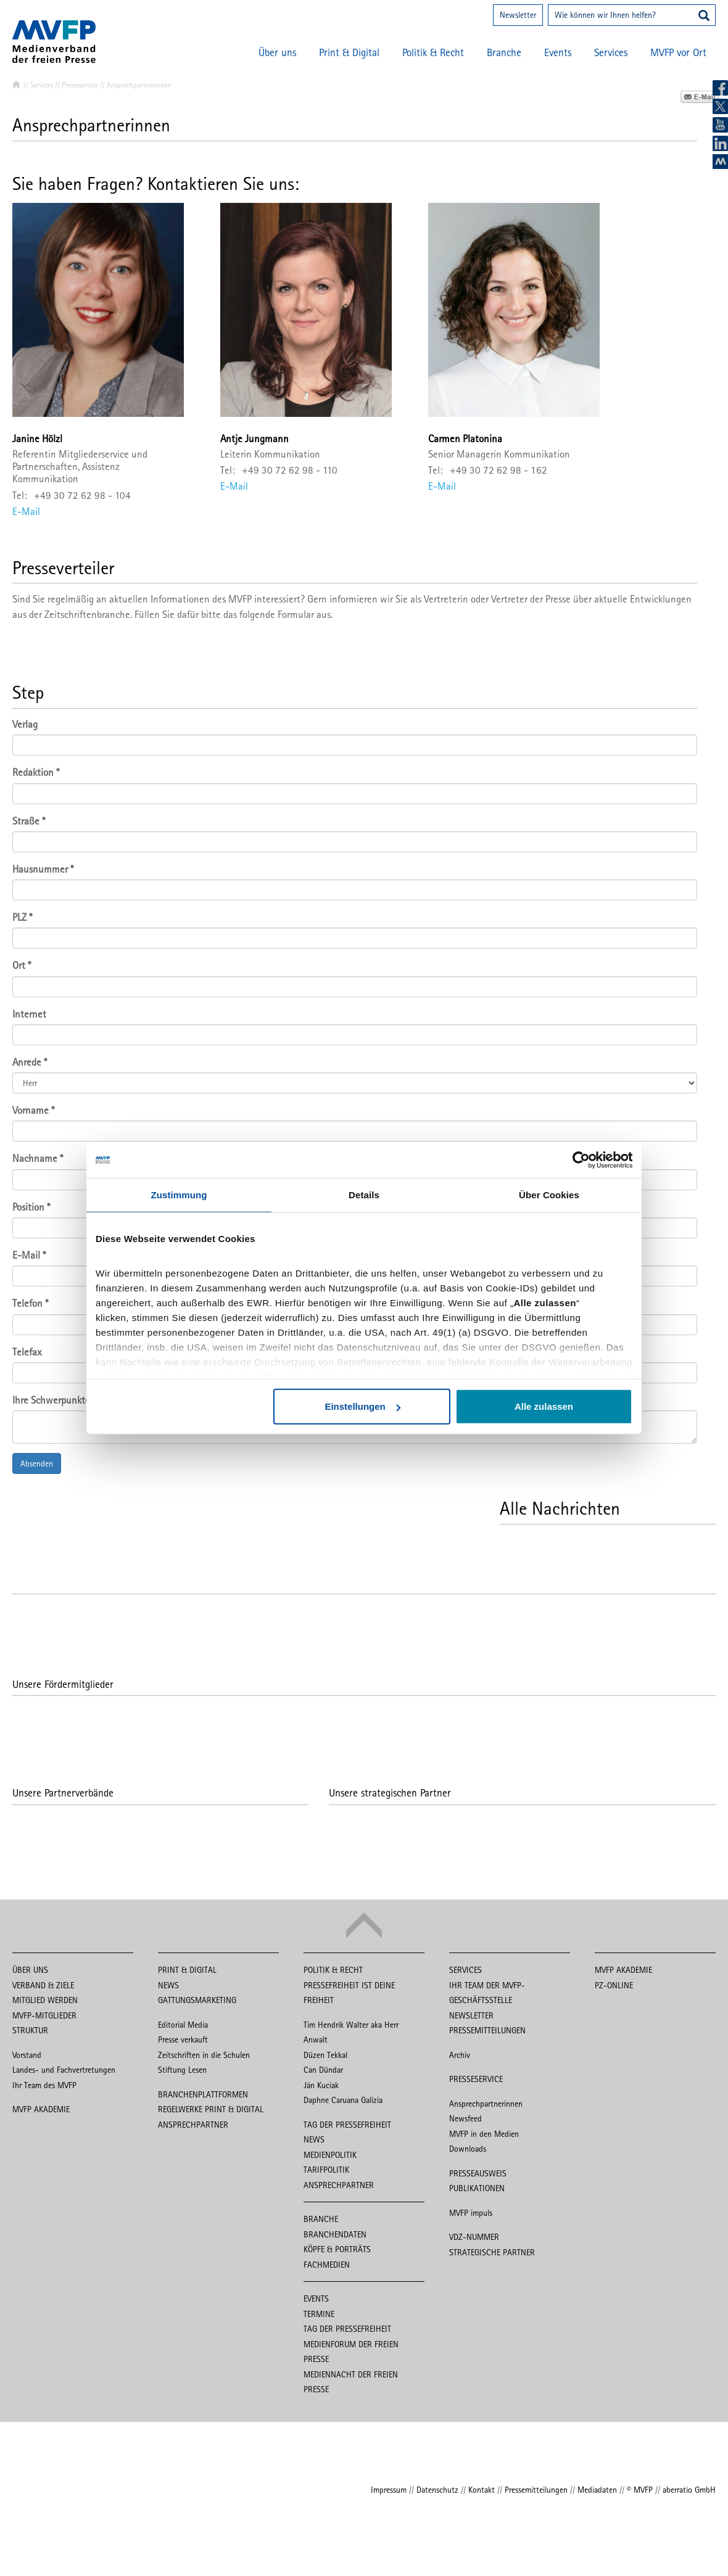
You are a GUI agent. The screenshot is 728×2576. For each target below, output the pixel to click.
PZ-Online (614, 1985)
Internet (29, 1014)
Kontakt (481, 2490)
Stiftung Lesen (182, 2070)
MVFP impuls (470, 2213)
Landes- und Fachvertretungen (63, 2070)
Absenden (36, 1463)
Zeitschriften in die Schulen (204, 2055)
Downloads (467, 2149)
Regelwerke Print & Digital (210, 2109)
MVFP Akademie (41, 2109)
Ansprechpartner (193, 2125)
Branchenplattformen (203, 2094)
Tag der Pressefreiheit (347, 2125)
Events (557, 52)
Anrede (29, 1062)
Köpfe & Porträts (337, 2249)
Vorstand (26, 2055)
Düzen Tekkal (325, 2055)
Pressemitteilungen (487, 2030)
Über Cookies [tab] (549, 1195)
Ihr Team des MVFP (44, 2085)
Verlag (25, 724)
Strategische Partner (492, 2252)
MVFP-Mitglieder (44, 2015)
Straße (28, 821)
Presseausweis (478, 2173)
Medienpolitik (330, 2155)
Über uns (277, 52)
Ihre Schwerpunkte (51, 1400)
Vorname (33, 1110)
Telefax (27, 1352)
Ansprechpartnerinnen (486, 2104)
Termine (319, 2314)
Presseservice (80, 85)
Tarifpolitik (326, 2170)
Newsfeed (465, 2118)
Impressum (389, 2490)
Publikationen (477, 2188)
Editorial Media (183, 2025)
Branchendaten (335, 2234)
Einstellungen (362, 1407)
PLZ (22, 917)
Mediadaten (597, 2490)
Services (610, 52)
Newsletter (518, 15)
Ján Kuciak (321, 2085)
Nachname (37, 1158)
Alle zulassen (544, 1407)
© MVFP (640, 2490)
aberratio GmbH (689, 2490)
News (168, 1985)
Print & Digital (349, 52)
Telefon (30, 1303)
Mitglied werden (45, 2000)
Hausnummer (42, 869)
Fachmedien (327, 2264)
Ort (21, 965)
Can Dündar (323, 2070)
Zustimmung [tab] (179, 1195)
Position (31, 1207)
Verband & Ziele (43, 1985)
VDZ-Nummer (474, 2237)
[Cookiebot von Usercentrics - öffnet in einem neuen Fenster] (578, 1160)
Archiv (459, 2055)
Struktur (30, 2030)
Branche (504, 52)
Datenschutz (437, 2490)
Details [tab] (364, 1195)
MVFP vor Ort (678, 52)
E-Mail (26, 511)
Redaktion (35, 772)
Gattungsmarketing (197, 2000)
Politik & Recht (433, 52)
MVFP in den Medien (484, 2134)
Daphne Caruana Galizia (343, 2100)
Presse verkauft (183, 2039)
